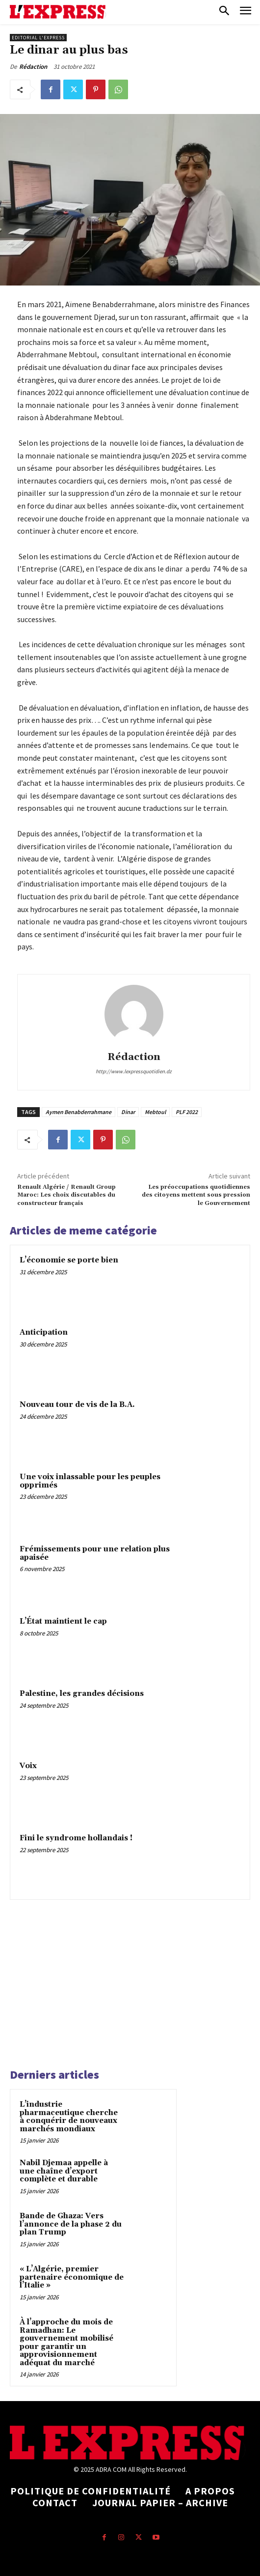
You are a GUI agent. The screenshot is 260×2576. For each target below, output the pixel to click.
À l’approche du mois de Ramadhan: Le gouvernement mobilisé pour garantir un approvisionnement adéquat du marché (66, 2343)
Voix (28, 1766)
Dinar (128, 1112)
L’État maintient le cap (63, 1621)
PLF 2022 (187, 1112)
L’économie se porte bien (69, 1260)
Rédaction (33, 66)
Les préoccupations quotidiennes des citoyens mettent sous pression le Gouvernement (196, 1195)
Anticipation (44, 1332)
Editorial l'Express (38, 37)
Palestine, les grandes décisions (82, 1693)
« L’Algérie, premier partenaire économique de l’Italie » (72, 2277)
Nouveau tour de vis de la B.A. (77, 1404)
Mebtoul (155, 1112)
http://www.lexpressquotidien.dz (134, 1071)
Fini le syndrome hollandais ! (76, 1838)
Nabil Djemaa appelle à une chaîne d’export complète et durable (64, 2171)
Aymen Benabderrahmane (78, 1112)
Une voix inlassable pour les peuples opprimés (90, 1481)
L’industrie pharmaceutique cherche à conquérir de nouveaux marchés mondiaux (69, 2117)
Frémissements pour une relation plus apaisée (95, 1553)
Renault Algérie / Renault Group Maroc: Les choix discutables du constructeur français (66, 1195)
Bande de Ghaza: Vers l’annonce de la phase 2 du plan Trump (71, 2224)
